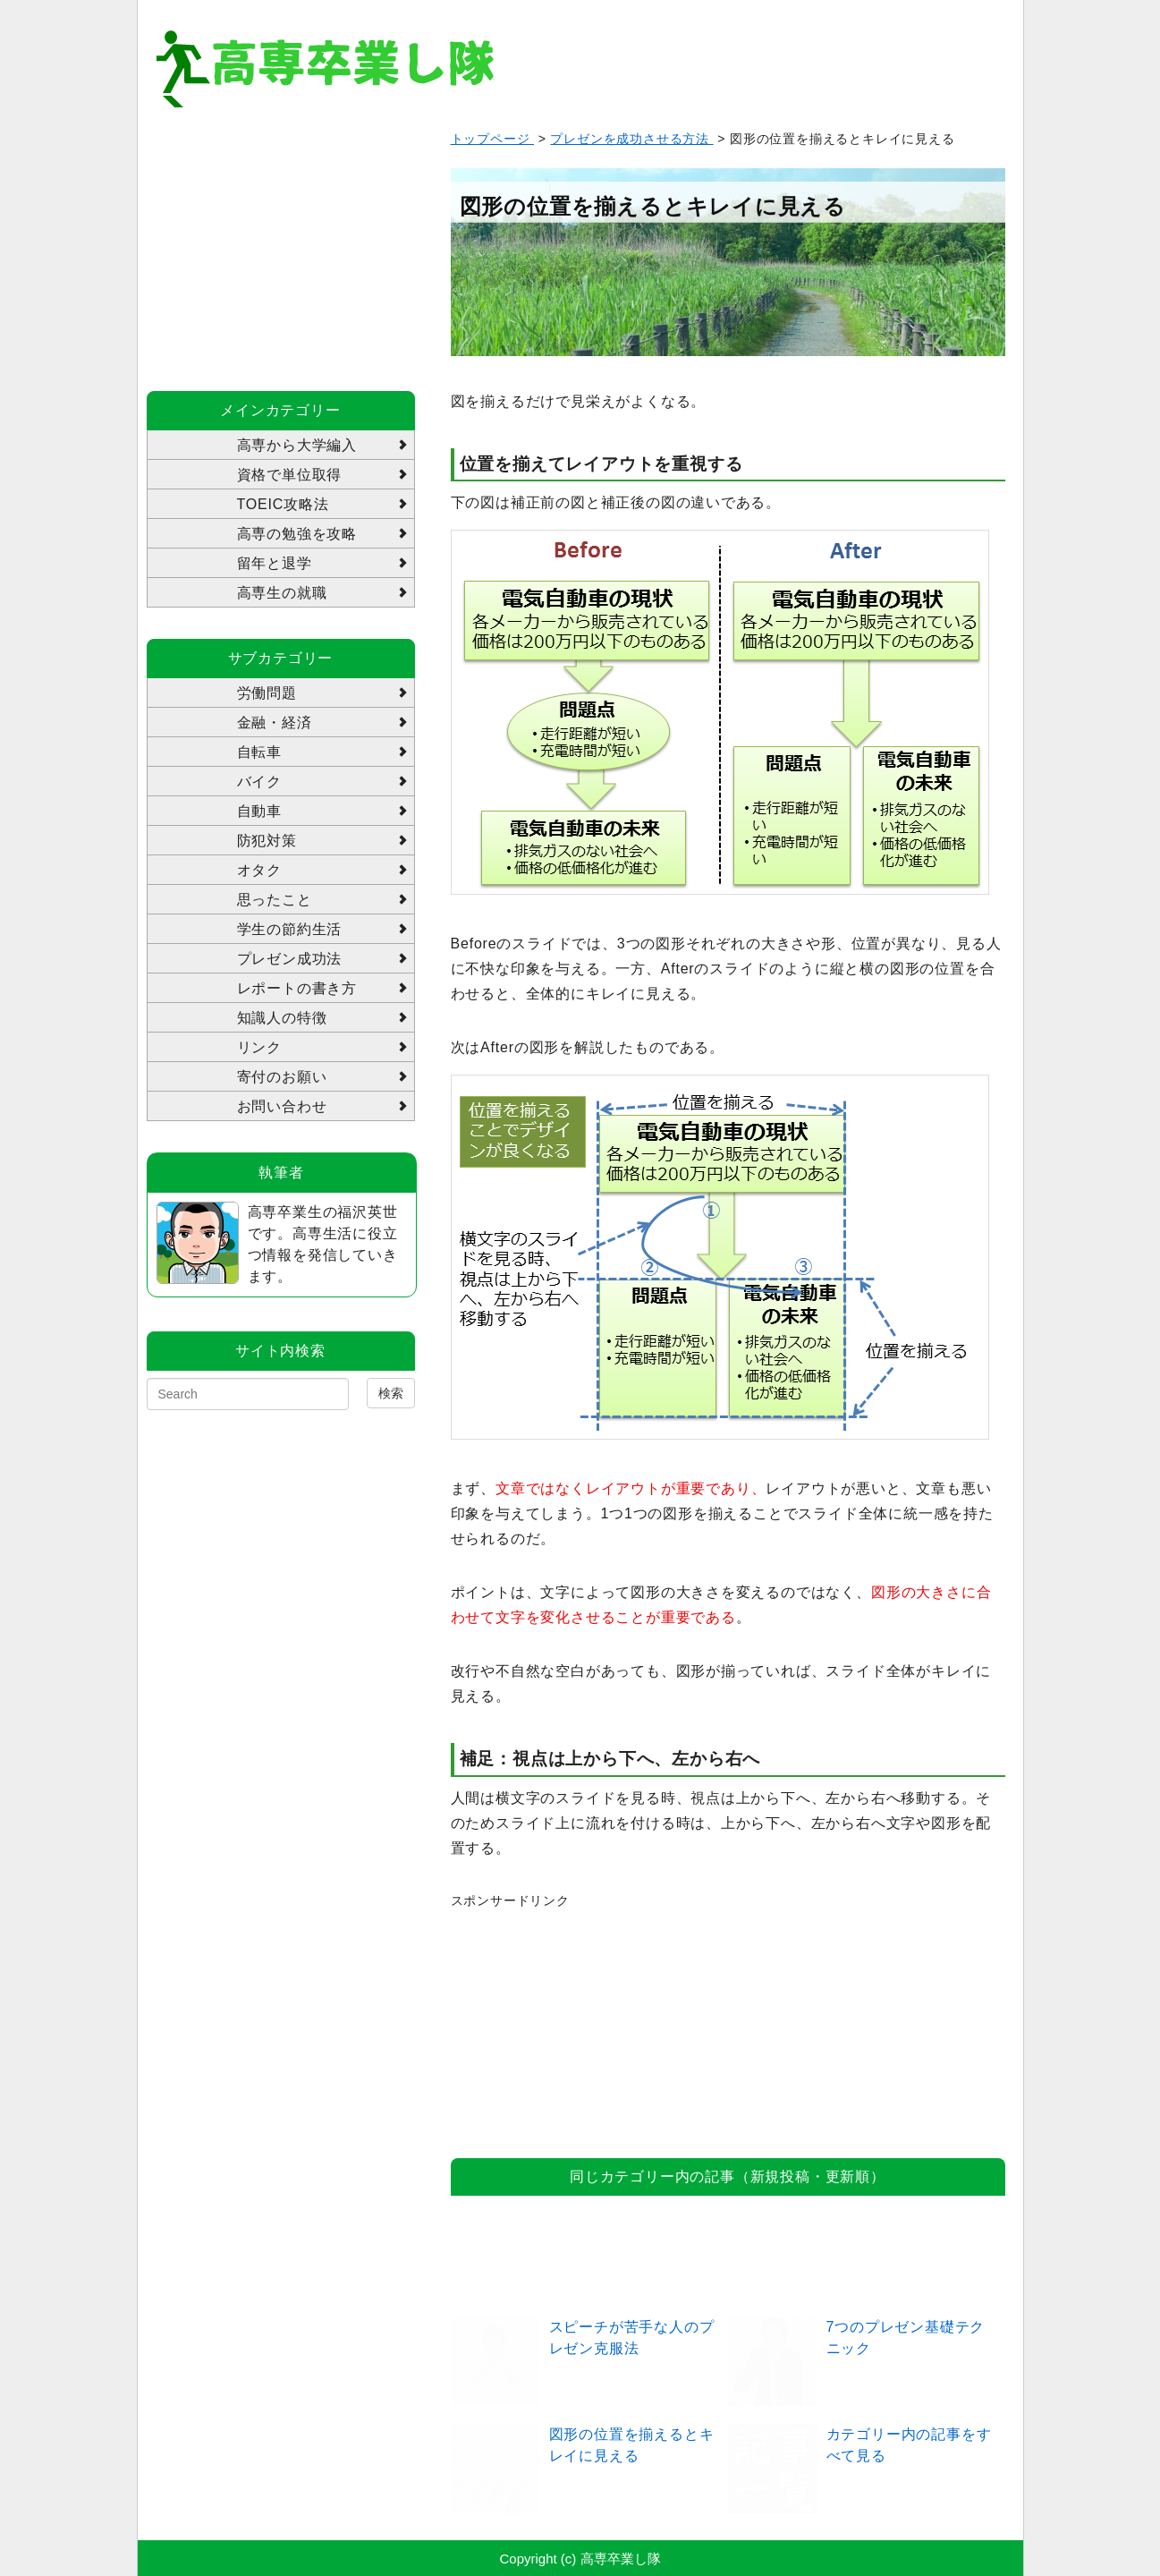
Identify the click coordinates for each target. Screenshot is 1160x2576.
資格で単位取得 (290, 474)
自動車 (259, 811)
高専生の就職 (282, 592)
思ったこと (274, 899)
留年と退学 (274, 563)
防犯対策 (267, 840)
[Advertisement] (585, 2023)
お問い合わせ (282, 1106)
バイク (259, 781)
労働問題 (267, 693)
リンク (259, 1047)
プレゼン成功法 (290, 958)
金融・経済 (274, 722)
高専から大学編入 (297, 445)
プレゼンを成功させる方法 (631, 139)
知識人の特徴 (282, 1017)
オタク (259, 870)
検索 (390, 1393)
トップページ (493, 139)
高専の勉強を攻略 (297, 533)
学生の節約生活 (290, 929)
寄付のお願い (282, 1076)
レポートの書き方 (297, 988)
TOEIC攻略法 (283, 504)
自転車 (259, 752)
